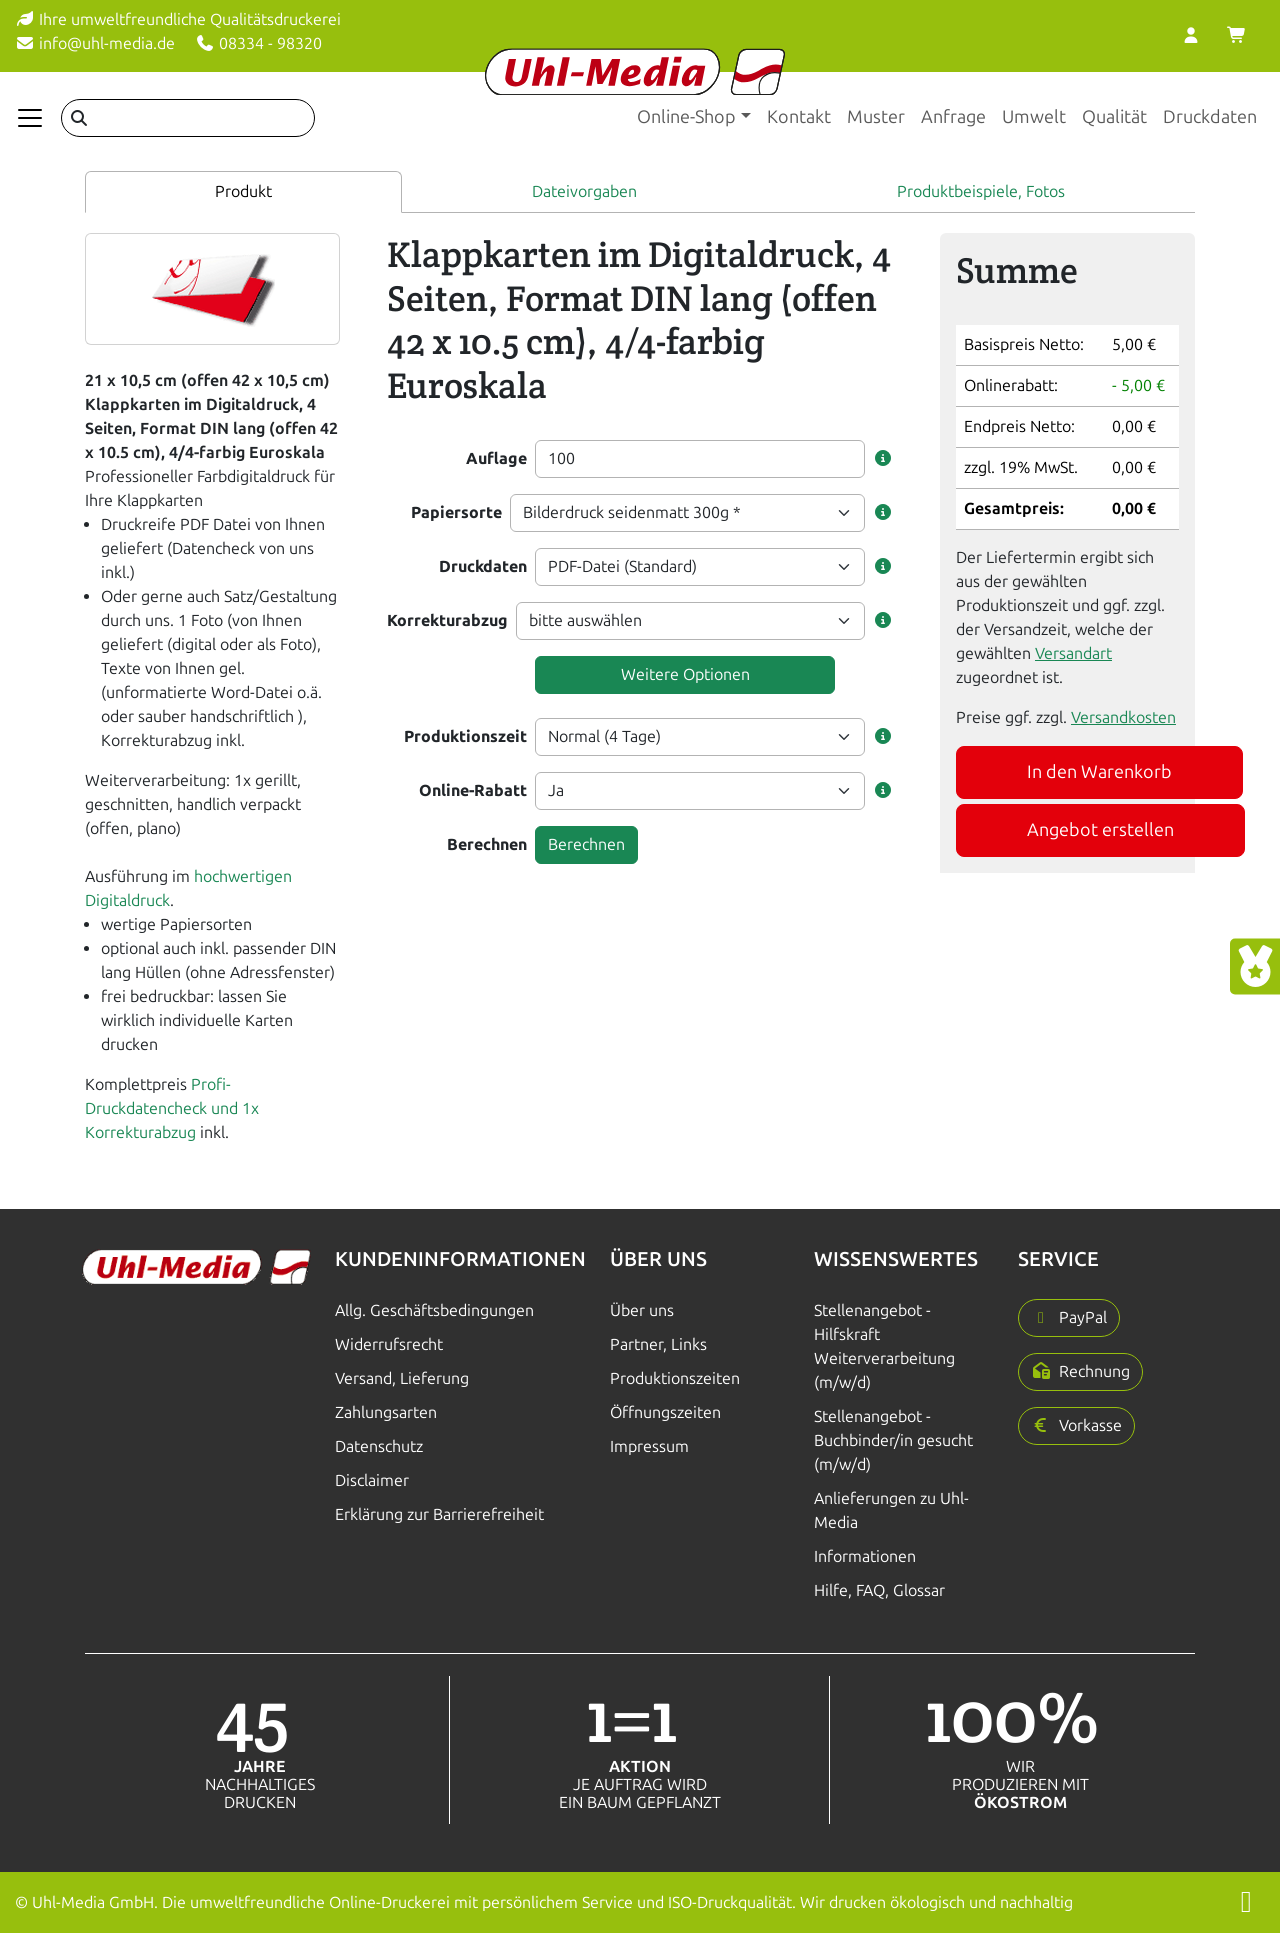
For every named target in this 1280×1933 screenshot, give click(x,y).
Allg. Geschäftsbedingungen (434, 1310)
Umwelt (1034, 117)
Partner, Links (658, 1344)
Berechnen (487, 844)
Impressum (649, 1446)
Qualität (1114, 117)
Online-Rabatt (473, 790)
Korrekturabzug (447, 620)
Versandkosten (1123, 717)
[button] (883, 459)
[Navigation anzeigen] (30, 118)
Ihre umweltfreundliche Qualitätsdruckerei (178, 19)
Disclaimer (372, 1480)
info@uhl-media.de (95, 43)
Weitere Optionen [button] (685, 674)
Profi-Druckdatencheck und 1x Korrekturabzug (172, 1108)
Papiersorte (456, 512)
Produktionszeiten (675, 1378)
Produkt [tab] (243, 191)
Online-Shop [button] (686, 117)
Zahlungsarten (386, 1412)
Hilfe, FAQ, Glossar (879, 1590)
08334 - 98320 (258, 43)
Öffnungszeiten (665, 1412)
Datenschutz (379, 1446)
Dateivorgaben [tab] (584, 191)
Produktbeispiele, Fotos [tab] (981, 191)
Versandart (1073, 653)
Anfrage (953, 117)
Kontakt (799, 117)
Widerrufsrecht (389, 1344)
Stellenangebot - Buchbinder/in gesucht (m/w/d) (893, 1440)
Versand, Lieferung (402, 1378)
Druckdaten (1210, 117)
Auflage (496, 458)
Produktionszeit (465, 736)
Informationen (865, 1556)
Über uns (642, 1310)
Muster (876, 117)
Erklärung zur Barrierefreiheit (439, 1514)
